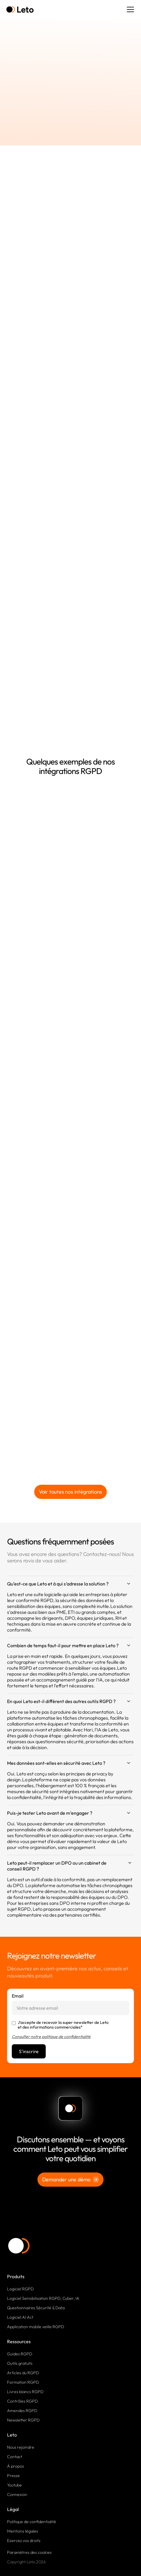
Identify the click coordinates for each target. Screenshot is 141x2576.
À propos (15, 2466)
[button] (129, 9)
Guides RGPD (19, 2354)
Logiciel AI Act (20, 2317)
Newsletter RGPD (23, 2420)
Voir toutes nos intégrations (70, 1491)
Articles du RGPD (23, 2372)
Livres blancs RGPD (25, 2391)
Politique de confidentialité (31, 2521)
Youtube (14, 2485)
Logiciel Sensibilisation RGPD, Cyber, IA (43, 2298)
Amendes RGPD (22, 2410)
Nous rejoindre (20, 2447)
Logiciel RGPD (20, 2289)
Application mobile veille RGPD (35, 2326)
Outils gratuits (19, 2363)
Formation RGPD (23, 2382)
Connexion (17, 2494)
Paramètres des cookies (29, 2552)
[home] (20, 9)
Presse (13, 2475)
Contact (14, 2456)
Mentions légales (22, 2531)
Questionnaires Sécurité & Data (36, 2307)
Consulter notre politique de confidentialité (51, 2036)
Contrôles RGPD (22, 2401)
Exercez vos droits (23, 2540)
